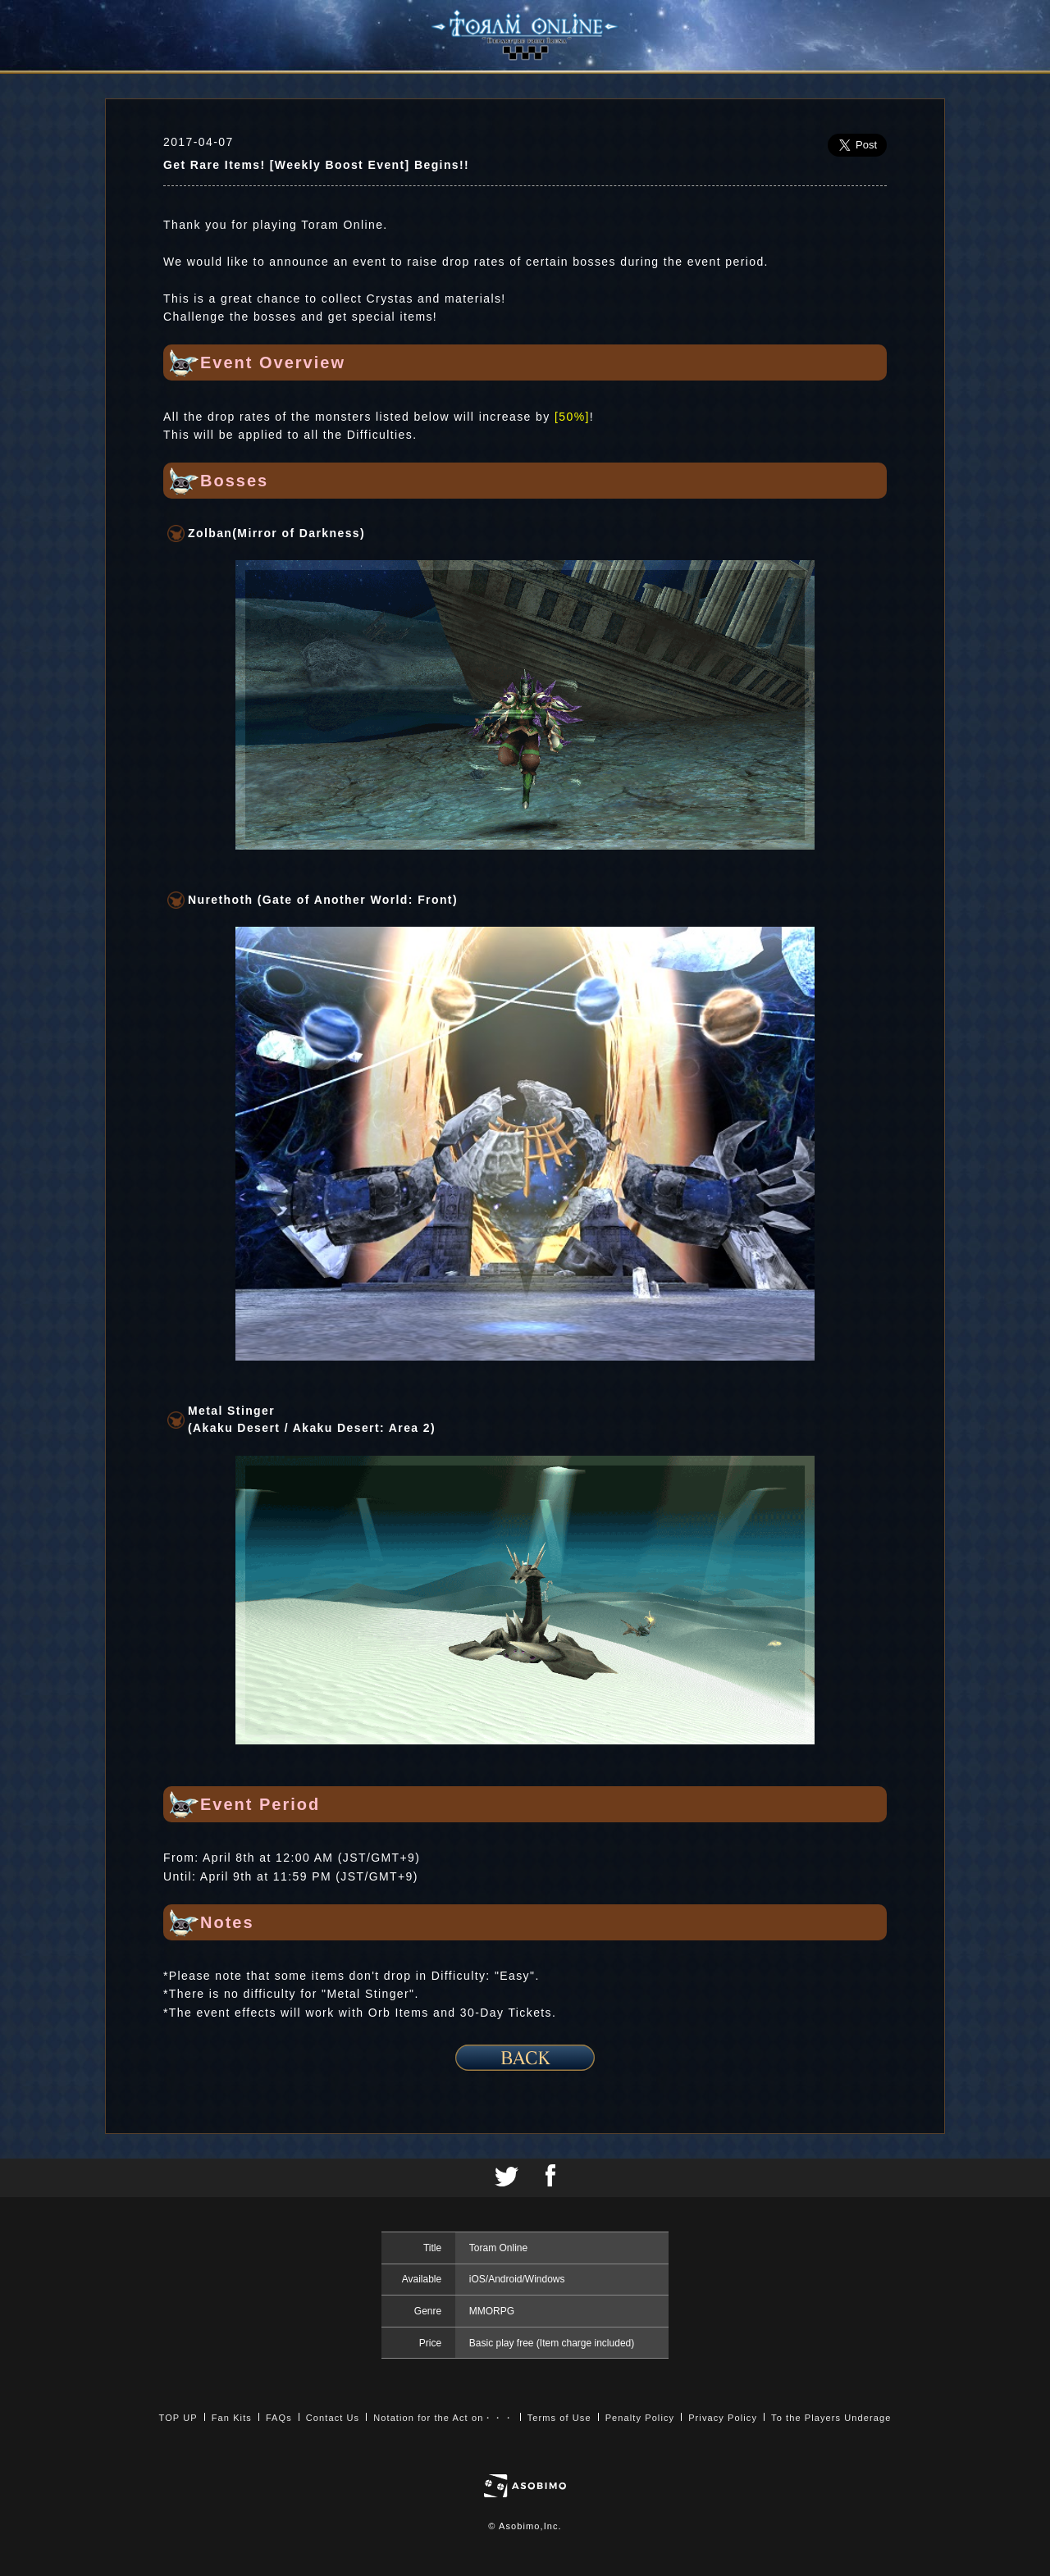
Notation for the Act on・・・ (443, 2418)
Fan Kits (232, 2418)
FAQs (279, 2418)
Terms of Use (559, 2418)
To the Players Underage (831, 2418)
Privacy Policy (722, 2418)
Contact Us (332, 2418)
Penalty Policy (640, 2418)
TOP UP (178, 2418)
